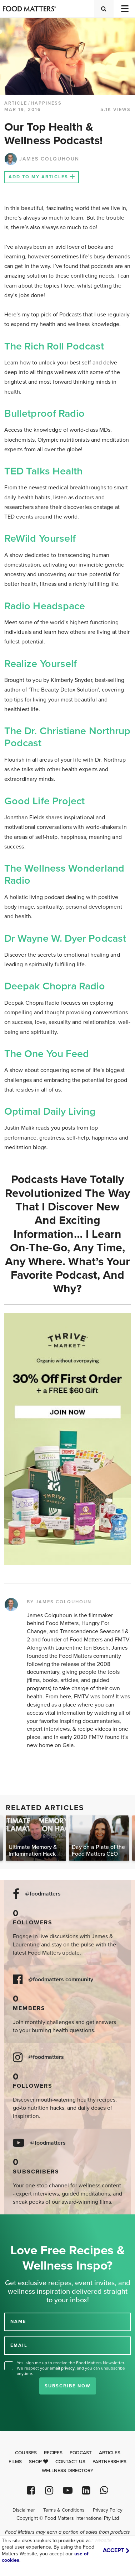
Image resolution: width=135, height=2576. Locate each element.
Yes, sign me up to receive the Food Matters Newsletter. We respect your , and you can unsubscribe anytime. (71, 2368)
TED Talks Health (43, 471)
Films (15, 2462)
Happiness (46, 103)
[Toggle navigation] (124, 8)
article (15, 103)
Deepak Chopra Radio (54, 986)
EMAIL (19, 2345)
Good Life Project (44, 801)
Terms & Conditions (63, 2510)
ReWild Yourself (40, 538)
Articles (109, 2453)
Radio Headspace (44, 606)
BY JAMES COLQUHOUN (59, 1602)
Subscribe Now (68, 2386)
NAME (18, 2321)
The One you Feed (46, 1054)
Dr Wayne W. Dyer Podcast (65, 938)
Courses (26, 2453)
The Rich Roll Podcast (54, 346)
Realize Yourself (40, 664)
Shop (38, 2462)
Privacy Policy (107, 2510)
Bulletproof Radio (44, 414)
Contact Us (70, 2462)
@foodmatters (43, 1894)
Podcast (81, 2453)
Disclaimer (23, 2510)
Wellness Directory (68, 2471)
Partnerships (109, 2462)
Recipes (53, 2453)
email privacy (62, 2368)
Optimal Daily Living (50, 1111)
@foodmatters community (60, 1979)
